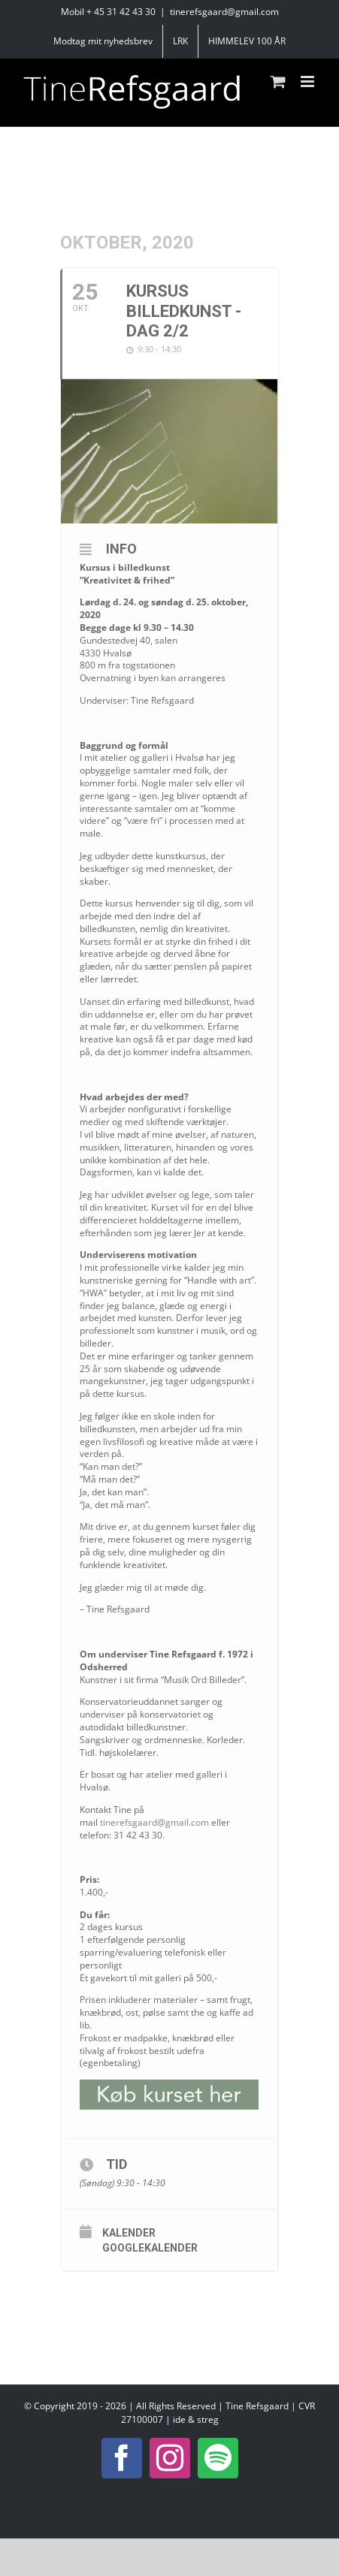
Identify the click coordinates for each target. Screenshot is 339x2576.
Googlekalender (150, 2248)
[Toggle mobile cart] (278, 81)
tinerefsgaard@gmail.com (224, 11)
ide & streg (196, 2419)
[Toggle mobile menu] (308, 81)
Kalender (129, 2233)
